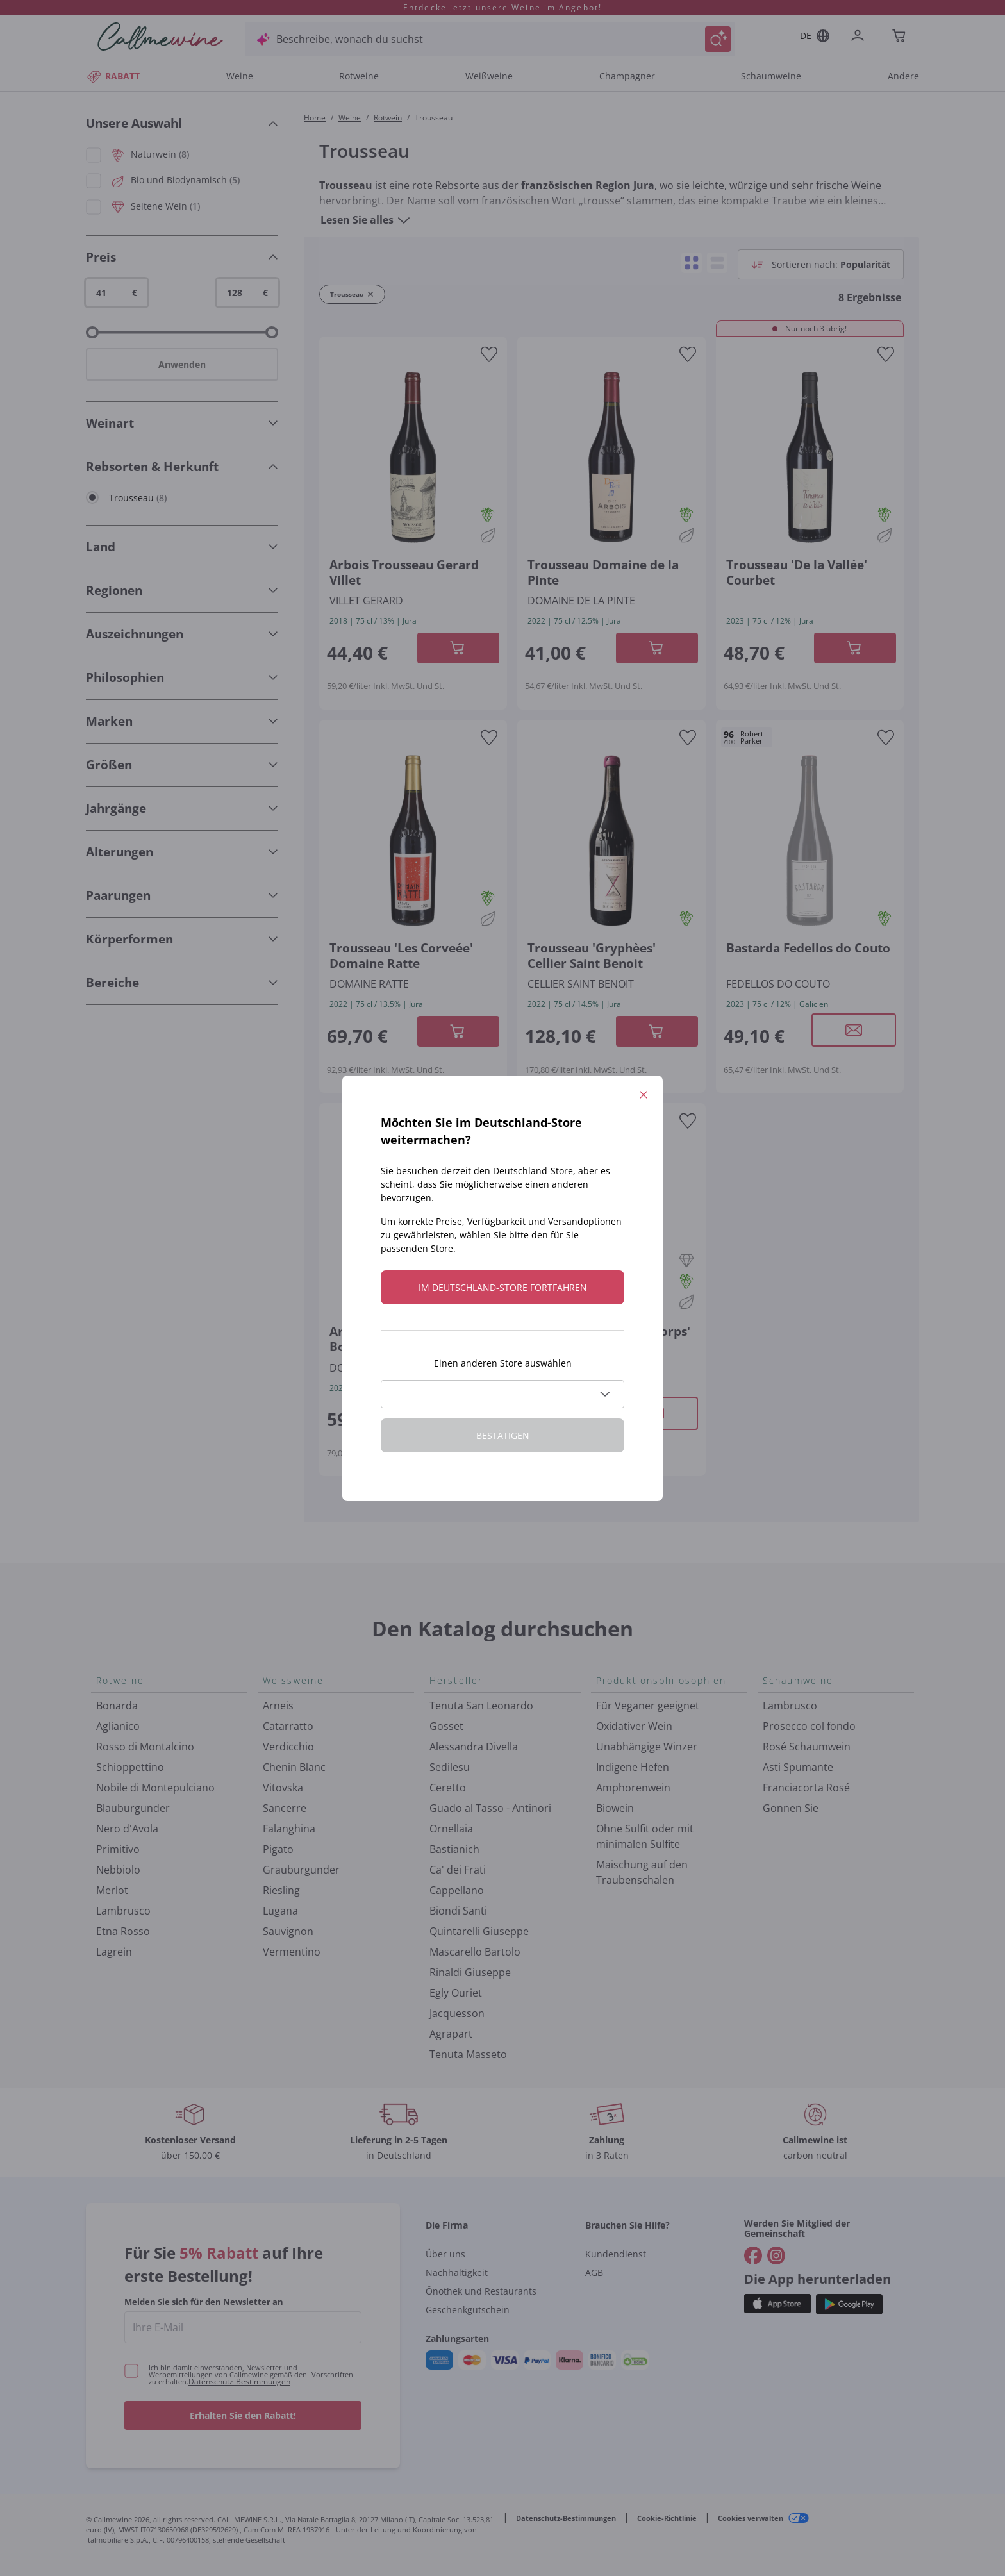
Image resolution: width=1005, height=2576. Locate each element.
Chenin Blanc (294, 1767)
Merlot (112, 1890)
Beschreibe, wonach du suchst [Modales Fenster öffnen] (349, 39)
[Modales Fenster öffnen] (853, 1030)
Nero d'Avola (127, 1829)
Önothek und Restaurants (481, 2291)
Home (315, 117)
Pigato (278, 1849)
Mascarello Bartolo (474, 1952)
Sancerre (284, 1808)
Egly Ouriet (455, 1993)
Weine (239, 76)
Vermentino (291, 1952)
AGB (594, 2272)
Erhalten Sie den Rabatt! (243, 2415)
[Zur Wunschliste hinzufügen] (489, 354)
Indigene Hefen (632, 1767)
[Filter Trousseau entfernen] (370, 294)
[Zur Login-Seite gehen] (860, 37)
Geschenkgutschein (468, 2310)
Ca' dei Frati (457, 1870)
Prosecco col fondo (809, 1726)
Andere (903, 76)
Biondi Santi (458, 1911)
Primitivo (118, 1849)
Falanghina (289, 1829)
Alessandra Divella (473, 1747)
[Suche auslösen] (718, 39)
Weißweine (489, 76)
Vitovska (283, 1788)
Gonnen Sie (790, 1808)
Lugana (280, 1911)
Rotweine (359, 76)
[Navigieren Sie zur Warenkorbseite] (160, 37)
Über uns (445, 2254)
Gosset (446, 1726)
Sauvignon (288, 1931)
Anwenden (182, 364)
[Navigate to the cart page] (900, 37)
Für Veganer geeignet (647, 1706)
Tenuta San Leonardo (481, 1706)
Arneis (278, 1706)
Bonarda (117, 1706)
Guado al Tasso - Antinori (490, 1808)
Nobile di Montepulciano (155, 1788)
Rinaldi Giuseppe (470, 1972)
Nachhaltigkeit (457, 2272)
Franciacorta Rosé (806, 1788)
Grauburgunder (301, 1870)
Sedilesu (449, 1767)
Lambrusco (123, 1911)
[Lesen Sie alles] (404, 220)
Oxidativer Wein (634, 1726)
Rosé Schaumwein (807, 1747)
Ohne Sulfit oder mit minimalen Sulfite (645, 1836)
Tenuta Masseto (468, 2054)
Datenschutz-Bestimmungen (239, 2381)
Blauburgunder (133, 1808)
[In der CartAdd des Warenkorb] (458, 648)
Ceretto (447, 1788)
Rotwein (388, 117)
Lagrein (114, 1952)
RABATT (113, 76)
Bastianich (454, 1849)
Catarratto (288, 1726)
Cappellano (456, 1890)
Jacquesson (457, 2013)
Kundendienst (615, 2254)
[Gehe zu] (753, 2255)
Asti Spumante (798, 1767)
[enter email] (242, 2327)
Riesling (281, 1890)
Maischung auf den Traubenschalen (642, 1872)
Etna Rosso (123, 1931)
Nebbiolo (118, 1870)
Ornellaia (451, 1829)
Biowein (615, 1808)
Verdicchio (288, 1747)
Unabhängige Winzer (646, 1747)
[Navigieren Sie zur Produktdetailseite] (413, 455)
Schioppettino (130, 1767)
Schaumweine (771, 76)
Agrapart (450, 2034)
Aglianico (118, 1726)
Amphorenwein (633, 1788)
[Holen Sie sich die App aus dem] (777, 2304)
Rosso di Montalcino (145, 1747)
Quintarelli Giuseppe (479, 1931)
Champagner (627, 76)
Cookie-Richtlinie (667, 2518)
